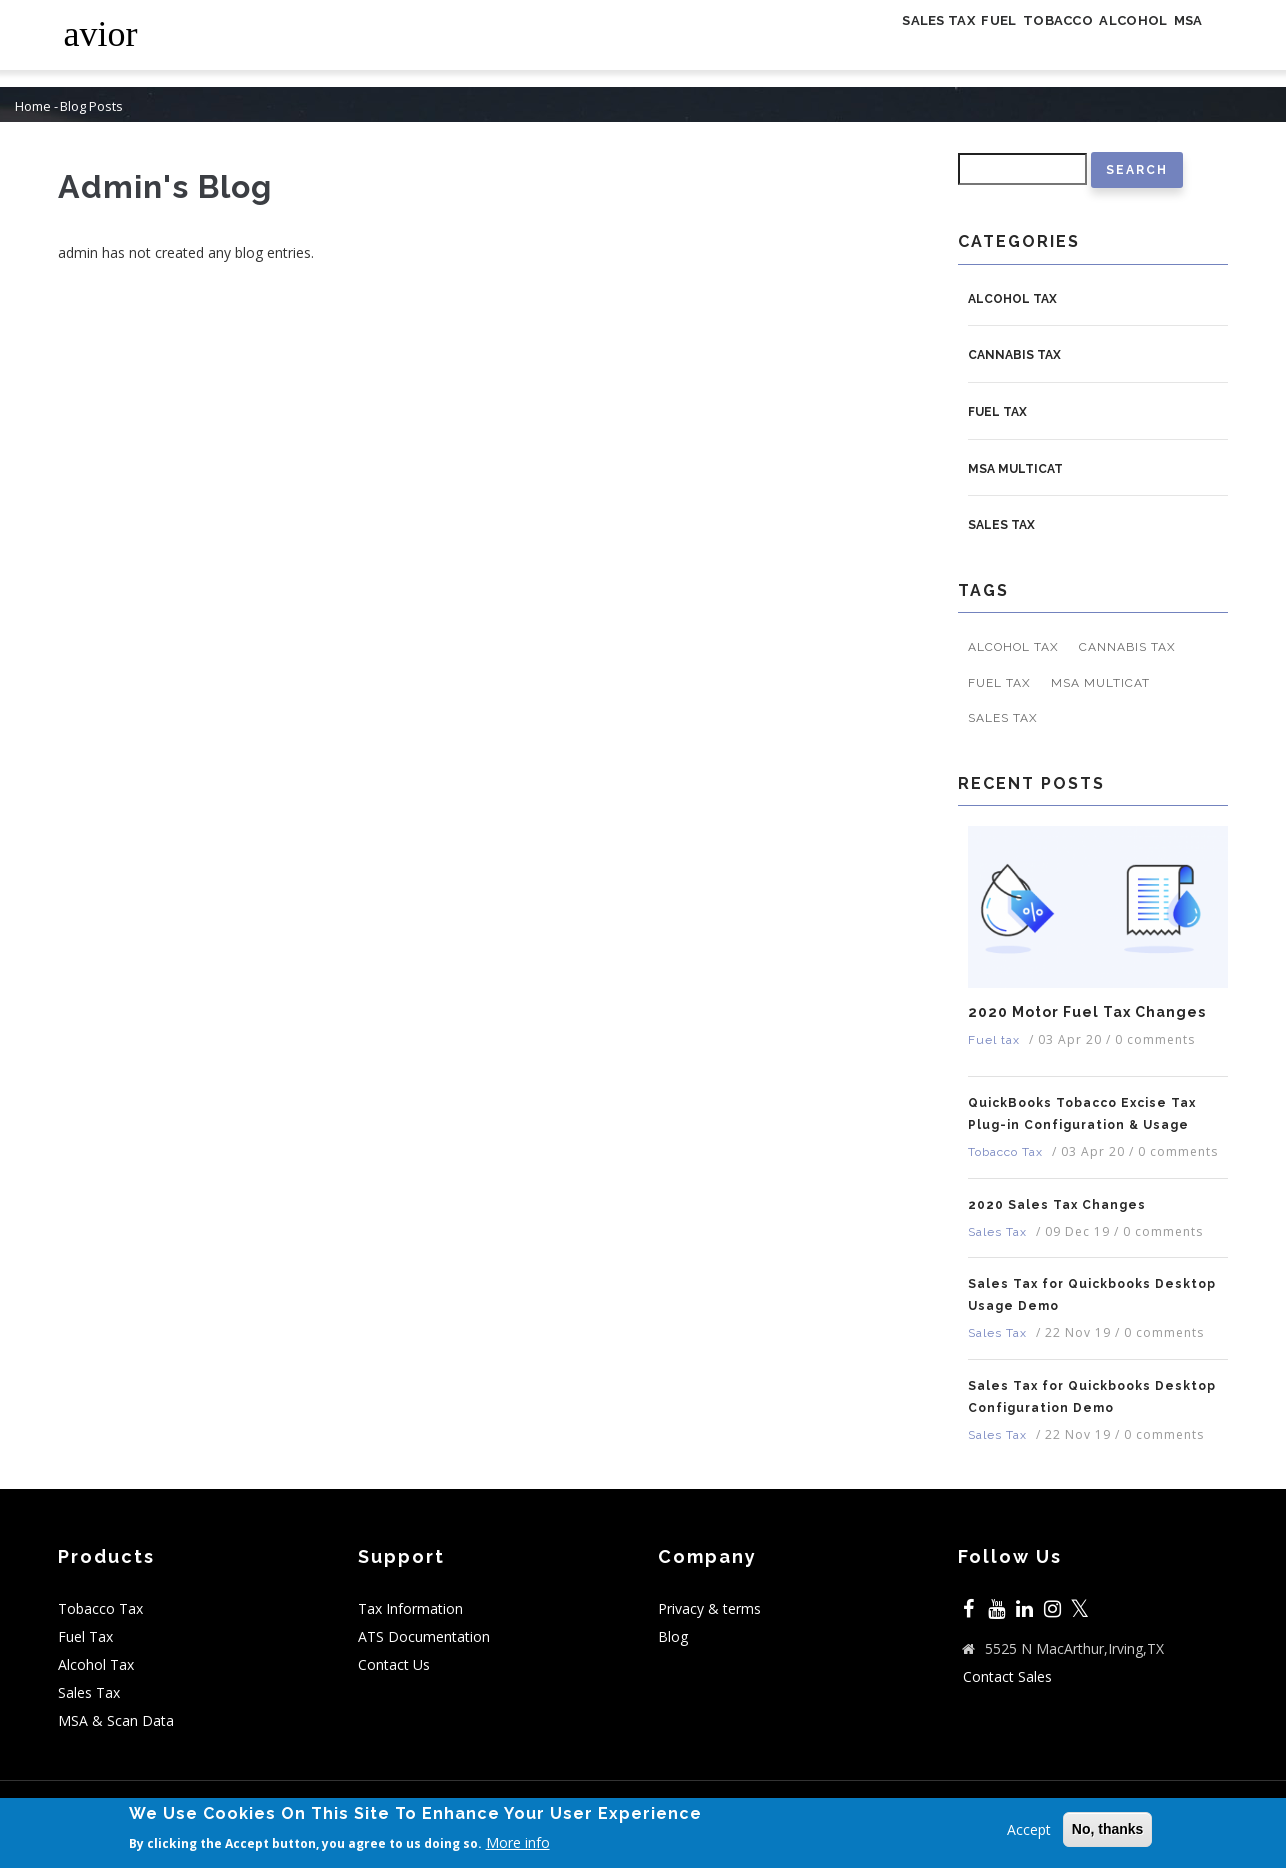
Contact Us (394, 1664)
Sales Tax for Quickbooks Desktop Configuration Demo (1092, 1397)
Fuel (924, 43)
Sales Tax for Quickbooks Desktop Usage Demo (1092, 1295)
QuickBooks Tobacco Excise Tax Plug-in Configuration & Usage (1082, 1114)
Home (33, 107)
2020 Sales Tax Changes (1057, 1205)
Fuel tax (997, 412)
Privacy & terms (709, 1608)
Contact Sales (1007, 1676)
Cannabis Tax (1014, 355)
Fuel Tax (85, 1636)
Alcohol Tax (1012, 299)
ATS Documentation (424, 1636)
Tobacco (1004, 43)
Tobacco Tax (1005, 1152)
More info (518, 1843)
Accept (1029, 1829)
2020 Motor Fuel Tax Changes (1087, 1012)
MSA (1178, 43)
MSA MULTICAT (1015, 469)
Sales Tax (841, 43)
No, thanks (1108, 1829)
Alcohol (1102, 43)
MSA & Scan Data (116, 1720)
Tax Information (410, 1608)
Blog (673, 1636)
